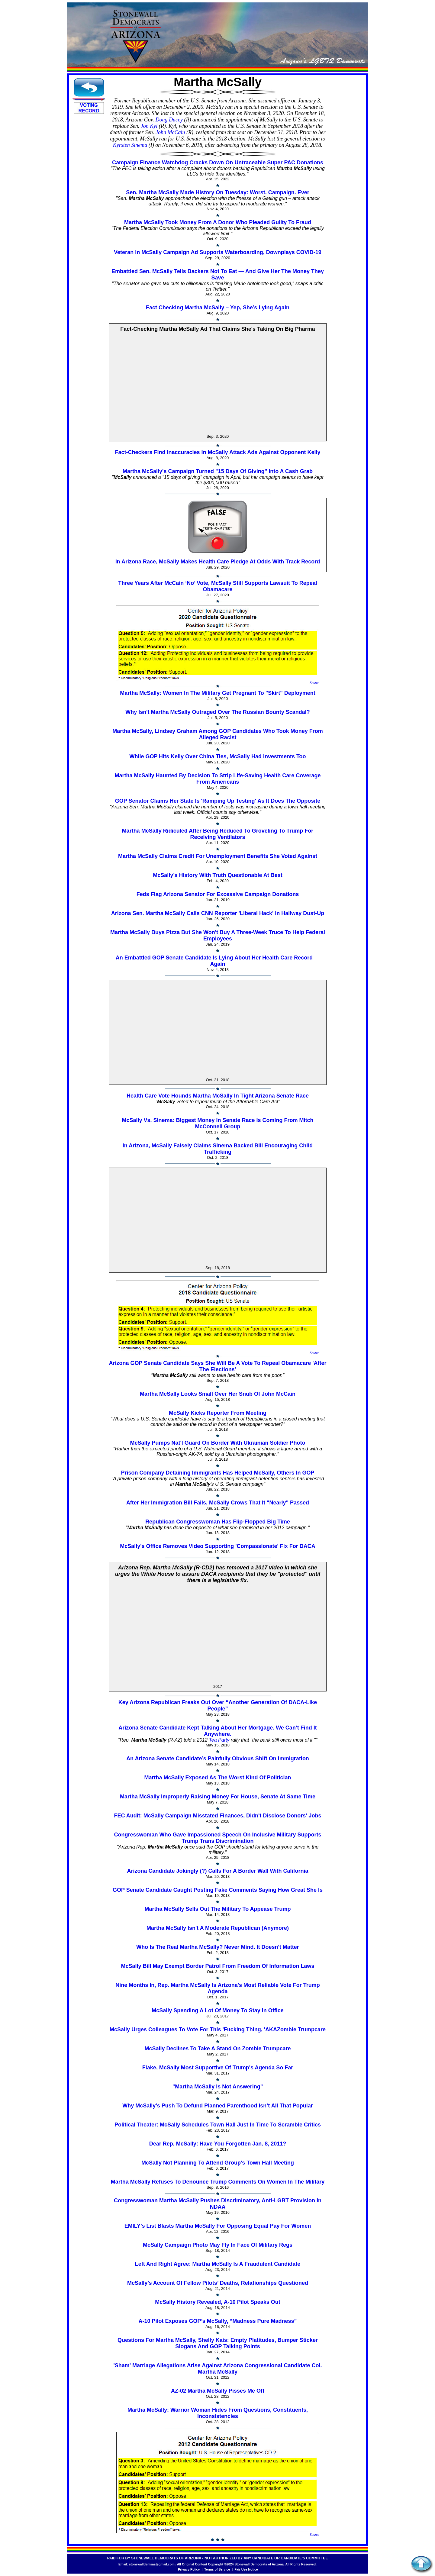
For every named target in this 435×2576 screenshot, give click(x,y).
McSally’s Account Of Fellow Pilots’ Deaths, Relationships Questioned (217, 2283)
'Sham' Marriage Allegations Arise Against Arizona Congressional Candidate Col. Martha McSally (217, 2368)
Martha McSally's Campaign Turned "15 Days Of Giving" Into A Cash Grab (218, 471)
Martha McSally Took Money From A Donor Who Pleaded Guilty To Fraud (217, 222)
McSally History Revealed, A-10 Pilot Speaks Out (217, 2302)
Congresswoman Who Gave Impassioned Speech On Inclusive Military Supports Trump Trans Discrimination (217, 1838)
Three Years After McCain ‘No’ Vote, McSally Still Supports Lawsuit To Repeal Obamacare (217, 586)
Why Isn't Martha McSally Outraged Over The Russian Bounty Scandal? (217, 712)
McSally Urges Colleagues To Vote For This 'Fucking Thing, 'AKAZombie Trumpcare (218, 2029)
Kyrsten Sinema (130, 145)
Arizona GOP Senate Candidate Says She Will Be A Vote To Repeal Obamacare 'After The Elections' (218, 1366)
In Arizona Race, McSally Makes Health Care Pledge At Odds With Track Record (217, 562)
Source (314, 683)
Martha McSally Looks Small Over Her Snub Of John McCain (217, 1394)
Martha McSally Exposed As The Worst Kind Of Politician (217, 1778)
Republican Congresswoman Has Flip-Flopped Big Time (217, 1522)
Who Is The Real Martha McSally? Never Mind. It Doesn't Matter (217, 1947)
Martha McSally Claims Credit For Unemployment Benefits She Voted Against (217, 856)
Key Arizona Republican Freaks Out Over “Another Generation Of (202, 1702)
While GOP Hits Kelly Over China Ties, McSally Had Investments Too (217, 756)
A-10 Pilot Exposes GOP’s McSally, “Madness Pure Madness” (217, 2321)
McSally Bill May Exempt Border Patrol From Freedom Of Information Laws (217, 1966)
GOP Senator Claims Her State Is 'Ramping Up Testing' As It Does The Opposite (217, 801)
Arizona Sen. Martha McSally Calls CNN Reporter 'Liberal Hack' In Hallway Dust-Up (217, 913)
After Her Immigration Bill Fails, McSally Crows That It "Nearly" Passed (217, 1503)
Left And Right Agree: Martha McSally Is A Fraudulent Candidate (217, 2264)
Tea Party (219, 1740)
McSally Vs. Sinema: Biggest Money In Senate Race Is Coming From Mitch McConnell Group (217, 1123)
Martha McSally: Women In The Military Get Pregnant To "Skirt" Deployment (217, 693)
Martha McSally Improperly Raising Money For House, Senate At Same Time (217, 1797)
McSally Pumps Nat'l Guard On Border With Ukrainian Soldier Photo (217, 1443)
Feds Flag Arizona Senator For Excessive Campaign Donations (218, 894)
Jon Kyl (149, 126)
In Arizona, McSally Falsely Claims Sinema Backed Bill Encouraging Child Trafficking (218, 1149)
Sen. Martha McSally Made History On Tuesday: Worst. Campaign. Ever (217, 192)
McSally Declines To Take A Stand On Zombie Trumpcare (217, 2049)
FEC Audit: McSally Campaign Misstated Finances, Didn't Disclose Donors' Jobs (217, 1816)
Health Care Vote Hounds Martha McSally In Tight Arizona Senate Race (218, 1096)
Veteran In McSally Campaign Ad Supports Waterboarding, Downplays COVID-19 (217, 252)
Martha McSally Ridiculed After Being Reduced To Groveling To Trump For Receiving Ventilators (218, 834)
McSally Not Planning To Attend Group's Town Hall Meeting (217, 2163)
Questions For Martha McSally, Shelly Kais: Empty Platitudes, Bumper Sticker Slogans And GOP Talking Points (218, 2343)
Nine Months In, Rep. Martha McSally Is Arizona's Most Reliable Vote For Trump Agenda (217, 1988)
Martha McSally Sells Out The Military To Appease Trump (217, 1909)
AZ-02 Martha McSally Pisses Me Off (217, 2391)
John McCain (170, 132)
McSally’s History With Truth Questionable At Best (217, 875)
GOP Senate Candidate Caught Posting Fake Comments (185, 1890)
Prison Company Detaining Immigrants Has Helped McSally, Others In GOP (217, 1473)
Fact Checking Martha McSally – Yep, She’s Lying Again (217, 308)
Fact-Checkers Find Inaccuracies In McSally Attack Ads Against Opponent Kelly (217, 452)
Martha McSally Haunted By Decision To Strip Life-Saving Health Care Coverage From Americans (218, 778)
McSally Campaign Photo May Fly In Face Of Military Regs (217, 2245)
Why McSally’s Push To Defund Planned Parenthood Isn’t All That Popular (217, 2106)
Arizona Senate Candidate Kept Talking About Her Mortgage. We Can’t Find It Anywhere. (217, 1731)
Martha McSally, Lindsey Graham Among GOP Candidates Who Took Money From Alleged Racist (217, 734)
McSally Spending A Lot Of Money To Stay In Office (217, 2010)
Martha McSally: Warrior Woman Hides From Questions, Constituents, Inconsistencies (217, 2413)
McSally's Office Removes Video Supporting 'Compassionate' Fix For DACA (217, 1546)
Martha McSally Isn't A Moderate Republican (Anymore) (218, 1928)
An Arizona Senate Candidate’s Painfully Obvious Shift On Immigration (217, 1758)
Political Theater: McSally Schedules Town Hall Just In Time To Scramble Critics (217, 2125)
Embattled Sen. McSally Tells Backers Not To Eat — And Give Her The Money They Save (217, 274)
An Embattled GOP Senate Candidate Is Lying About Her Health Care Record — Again (218, 961)
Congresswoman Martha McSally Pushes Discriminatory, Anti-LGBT (201, 2200)
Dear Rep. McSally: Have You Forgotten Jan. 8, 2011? (217, 2144)
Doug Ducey (168, 120)
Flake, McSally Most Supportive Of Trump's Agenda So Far (217, 2068)
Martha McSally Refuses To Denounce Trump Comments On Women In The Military (217, 2182)
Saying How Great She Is (291, 1890)
